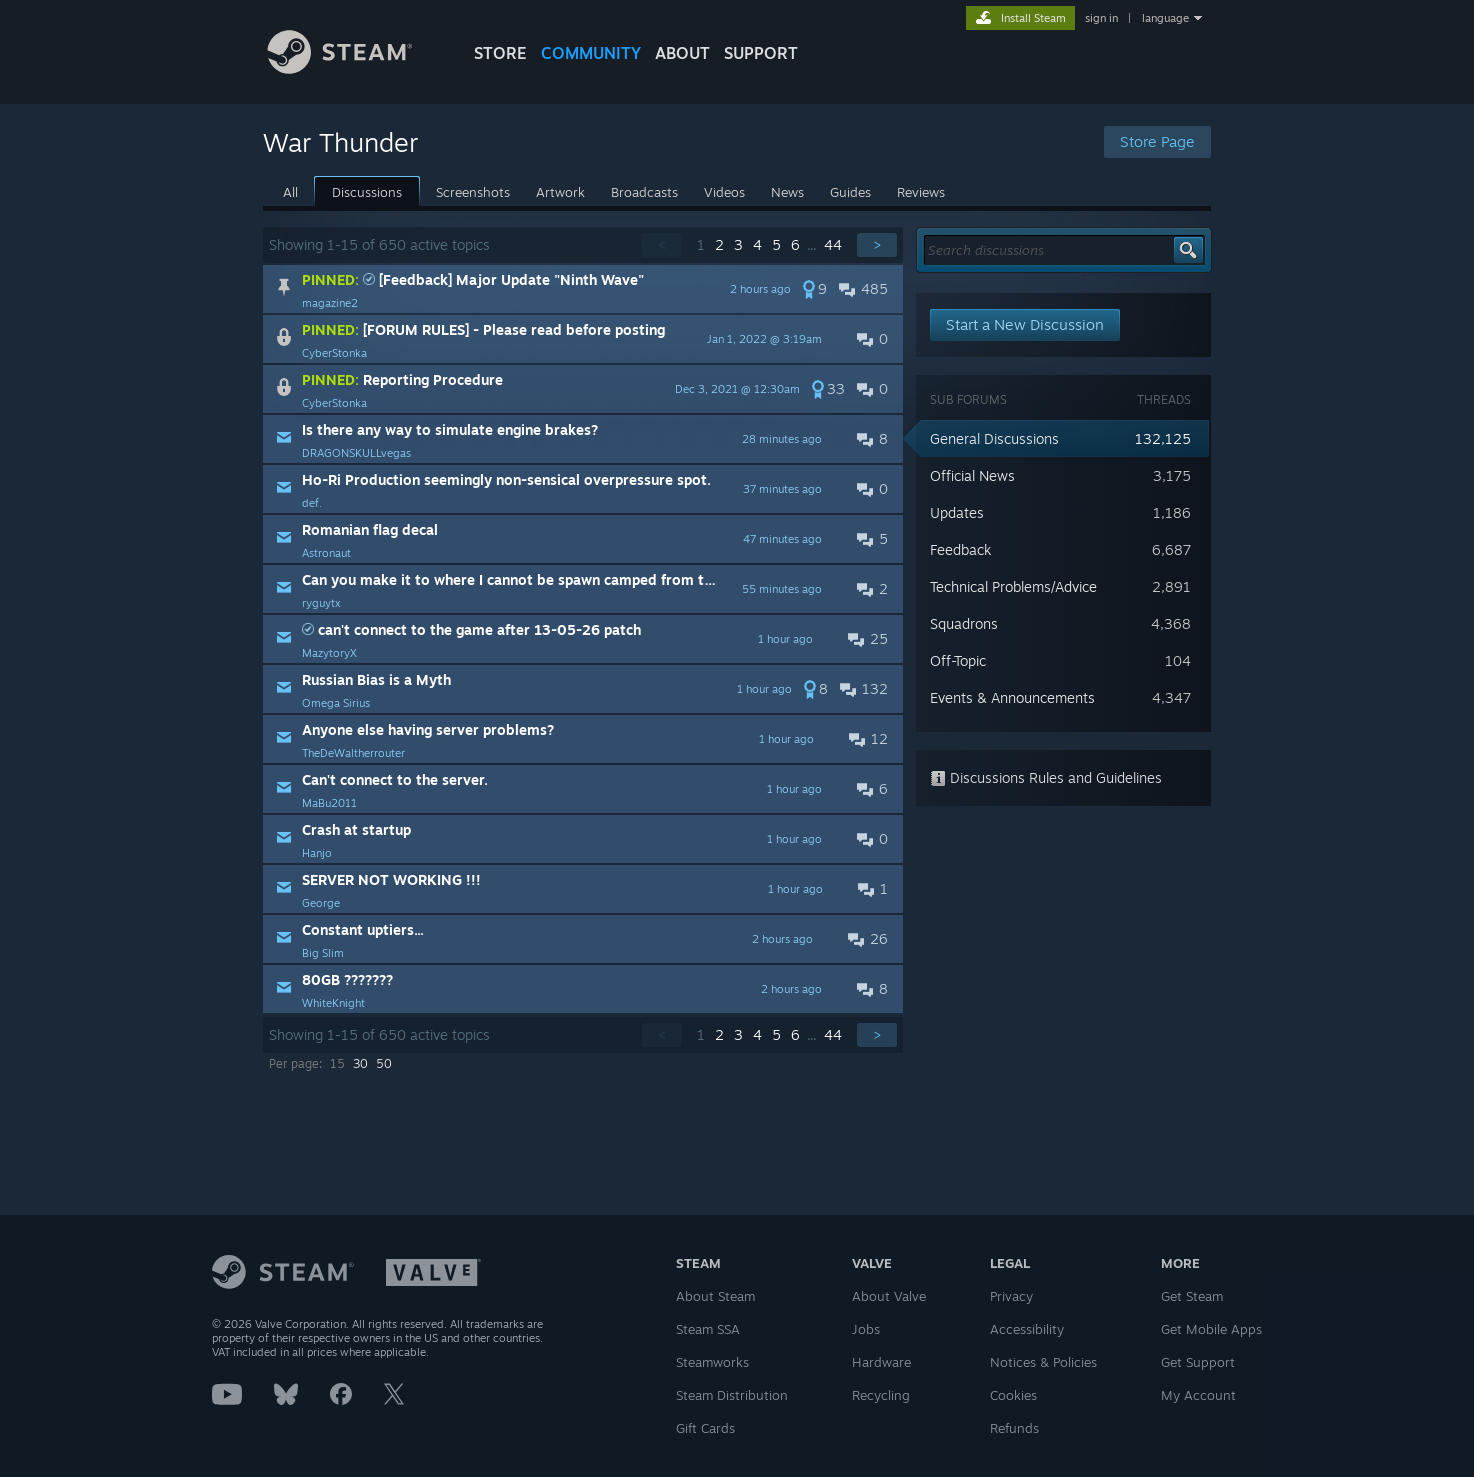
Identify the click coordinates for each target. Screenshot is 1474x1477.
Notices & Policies (1043, 1362)
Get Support (1198, 1362)
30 (360, 1063)
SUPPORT (761, 53)
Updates (957, 512)
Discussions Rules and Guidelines (1046, 777)
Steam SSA (708, 1329)
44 (833, 244)
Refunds (1014, 1428)
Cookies (1013, 1395)
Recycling (881, 1395)
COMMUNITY (591, 53)
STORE (500, 53)
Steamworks (712, 1362)
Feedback (960, 549)
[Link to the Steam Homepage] (355, 68)
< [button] (662, 244)
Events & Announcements (1012, 697)
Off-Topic (958, 660)
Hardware (881, 1362)
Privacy (1011, 1296)
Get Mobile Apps (1211, 1329)
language (1165, 18)
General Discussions (994, 438)
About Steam (715, 1296)
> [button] (877, 244)
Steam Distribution (732, 1395)
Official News (972, 475)
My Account (1198, 1395)
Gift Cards (705, 1428)
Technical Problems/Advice (1013, 586)
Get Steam (1192, 1296)
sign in (1101, 18)
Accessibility (1027, 1329)
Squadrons (964, 623)
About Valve (889, 1296)
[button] (583, 289)
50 (384, 1063)
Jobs (866, 1329)
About (682, 53)
